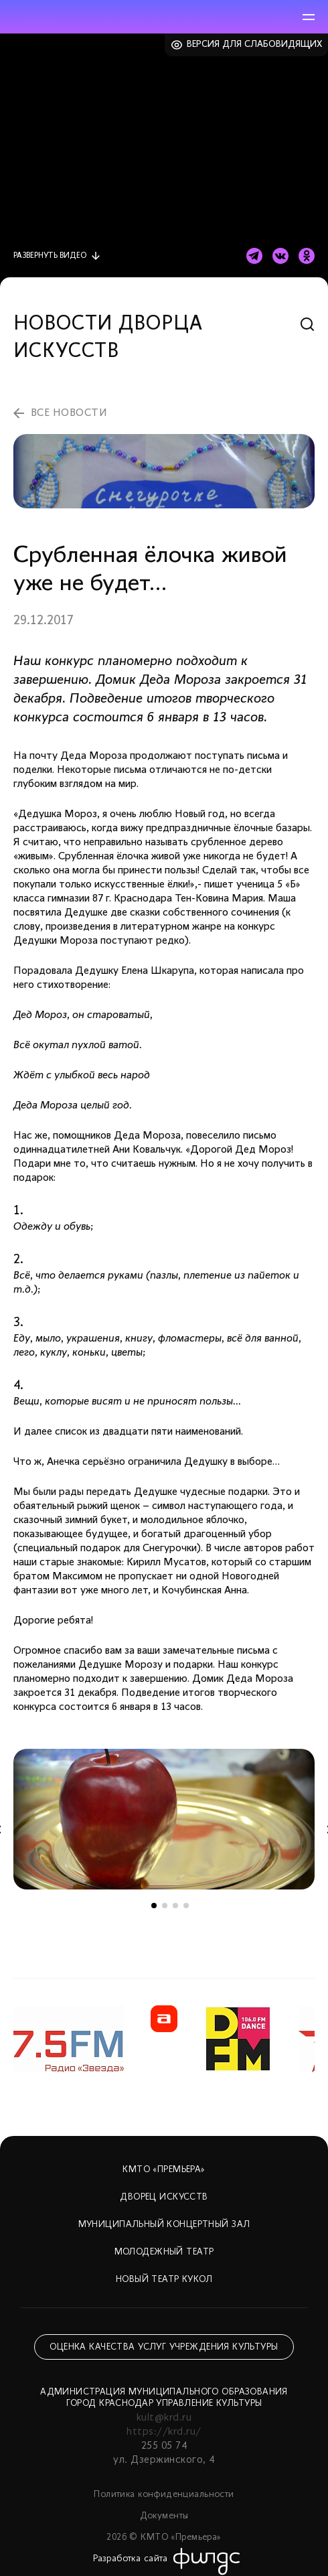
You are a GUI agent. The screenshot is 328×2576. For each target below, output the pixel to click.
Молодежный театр (164, 2252)
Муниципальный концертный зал (164, 2225)
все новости (69, 413)
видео (49, 256)
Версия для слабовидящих (255, 45)
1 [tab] (154, 1905)
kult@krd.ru (164, 2418)
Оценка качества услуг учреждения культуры (164, 2347)
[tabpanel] (164, 1819)
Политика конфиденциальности (164, 2495)
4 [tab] (186, 1905)
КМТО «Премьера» (163, 2170)
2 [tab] (164, 1905)
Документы (164, 2516)
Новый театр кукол (164, 2280)
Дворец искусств (164, 2197)
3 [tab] (175, 1905)
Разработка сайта (130, 2559)
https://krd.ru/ (164, 2432)
